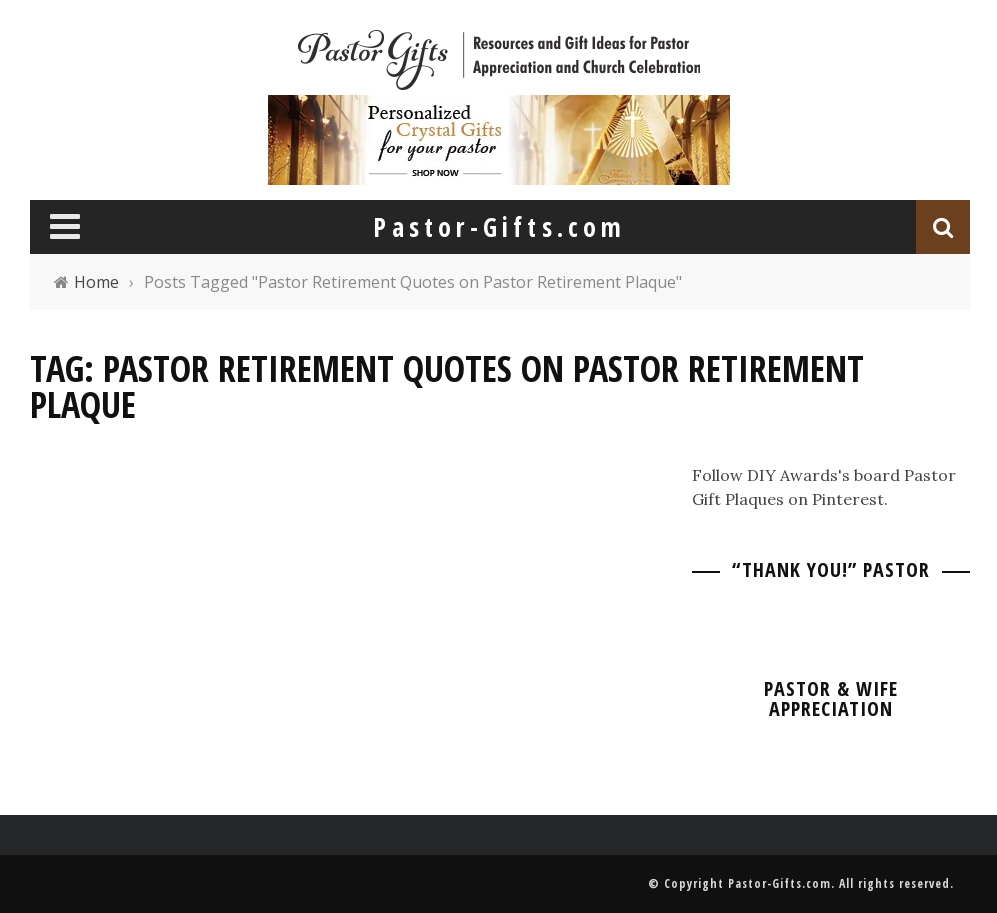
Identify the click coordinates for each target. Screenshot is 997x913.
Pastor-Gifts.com (779, 883)
